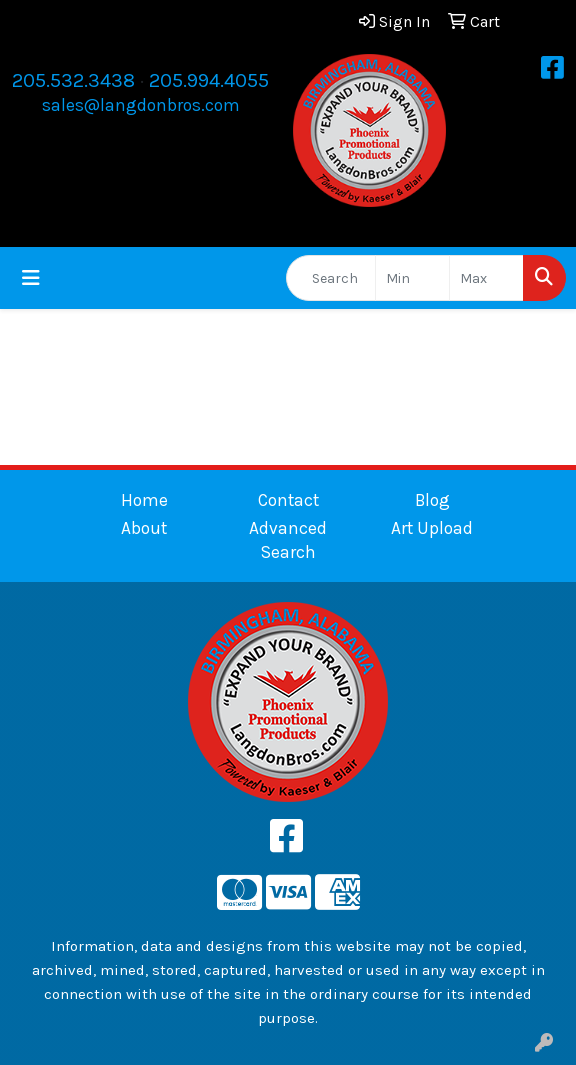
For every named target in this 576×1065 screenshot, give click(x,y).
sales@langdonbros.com (141, 105)
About (144, 528)
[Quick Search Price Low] (412, 278)
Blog (432, 500)
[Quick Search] (331, 278)
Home (144, 500)
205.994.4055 (209, 80)
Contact (288, 500)
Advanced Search (288, 540)
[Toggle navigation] (31, 278)
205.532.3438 (73, 80)
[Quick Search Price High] (486, 278)
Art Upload (432, 528)
